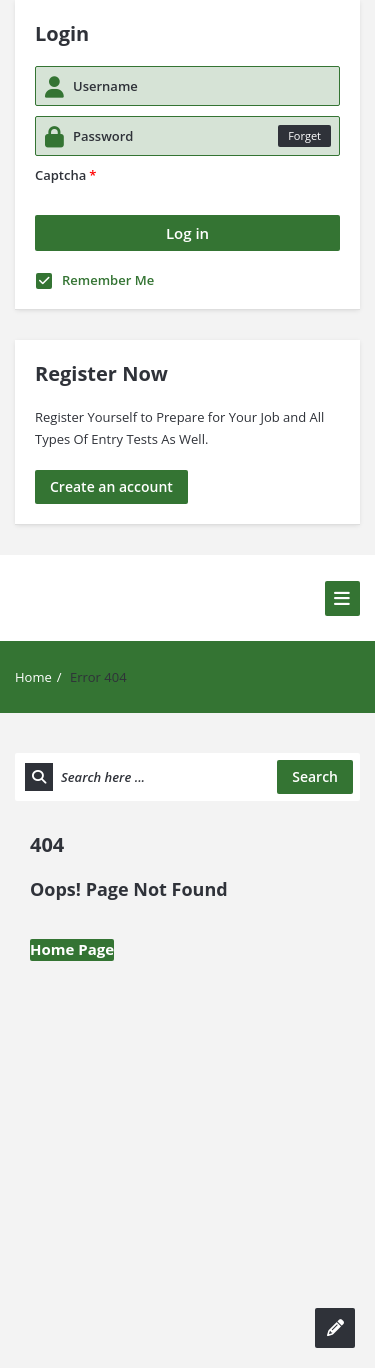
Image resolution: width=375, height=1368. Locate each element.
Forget (304, 135)
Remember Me (95, 280)
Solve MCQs (72, 568)
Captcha (65, 175)
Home (33, 677)
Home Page (72, 949)
